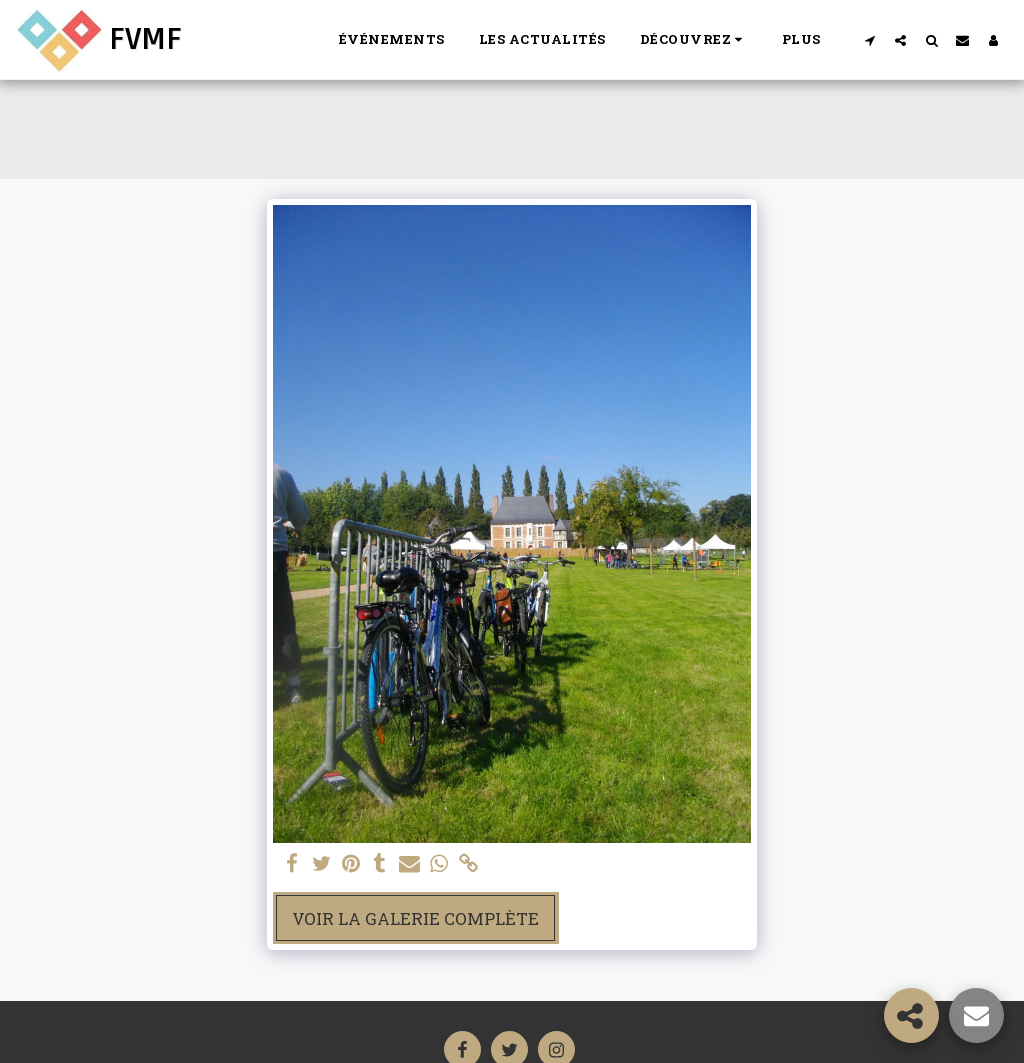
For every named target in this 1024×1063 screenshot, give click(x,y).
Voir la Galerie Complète (415, 918)
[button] (694, 40)
